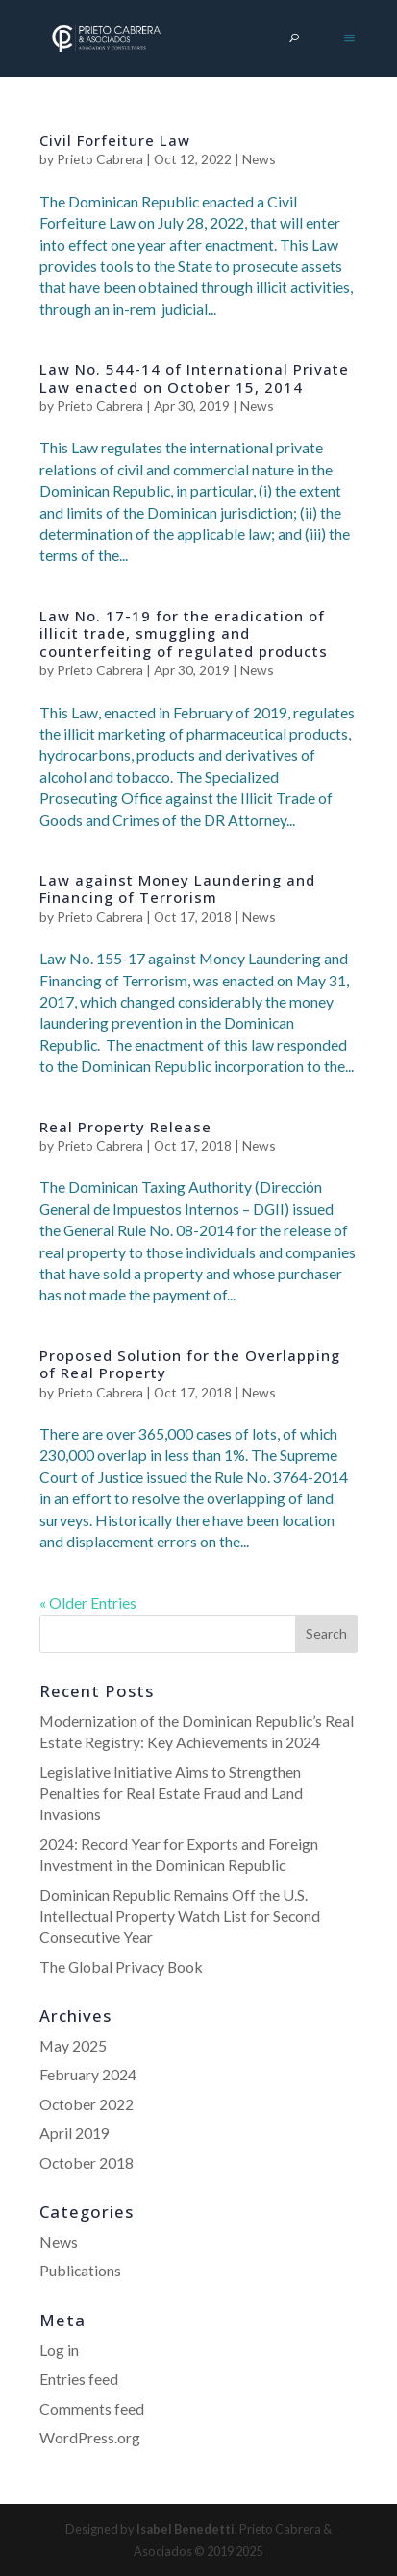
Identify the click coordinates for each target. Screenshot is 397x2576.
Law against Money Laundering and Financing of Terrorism (177, 888)
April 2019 (74, 2133)
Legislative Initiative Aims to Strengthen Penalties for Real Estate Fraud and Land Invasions (171, 1793)
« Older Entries (87, 1602)
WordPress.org (89, 2437)
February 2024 (87, 2074)
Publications (80, 2270)
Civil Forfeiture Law (114, 140)
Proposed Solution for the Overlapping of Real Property (189, 1364)
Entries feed (78, 2378)
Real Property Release (125, 1126)
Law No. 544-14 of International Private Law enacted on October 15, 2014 (194, 377)
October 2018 (86, 2162)
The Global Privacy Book (121, 1966)
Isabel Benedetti (185, 2529)
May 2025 (73, 2045)
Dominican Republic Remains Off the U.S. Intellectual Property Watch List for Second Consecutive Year (179, 1916)
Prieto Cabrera (100, 159)
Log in (59, 2350)
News (259, 159)
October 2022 (86, 2104)
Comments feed (91, 2408)
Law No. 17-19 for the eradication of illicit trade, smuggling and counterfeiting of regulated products (183, 633)
